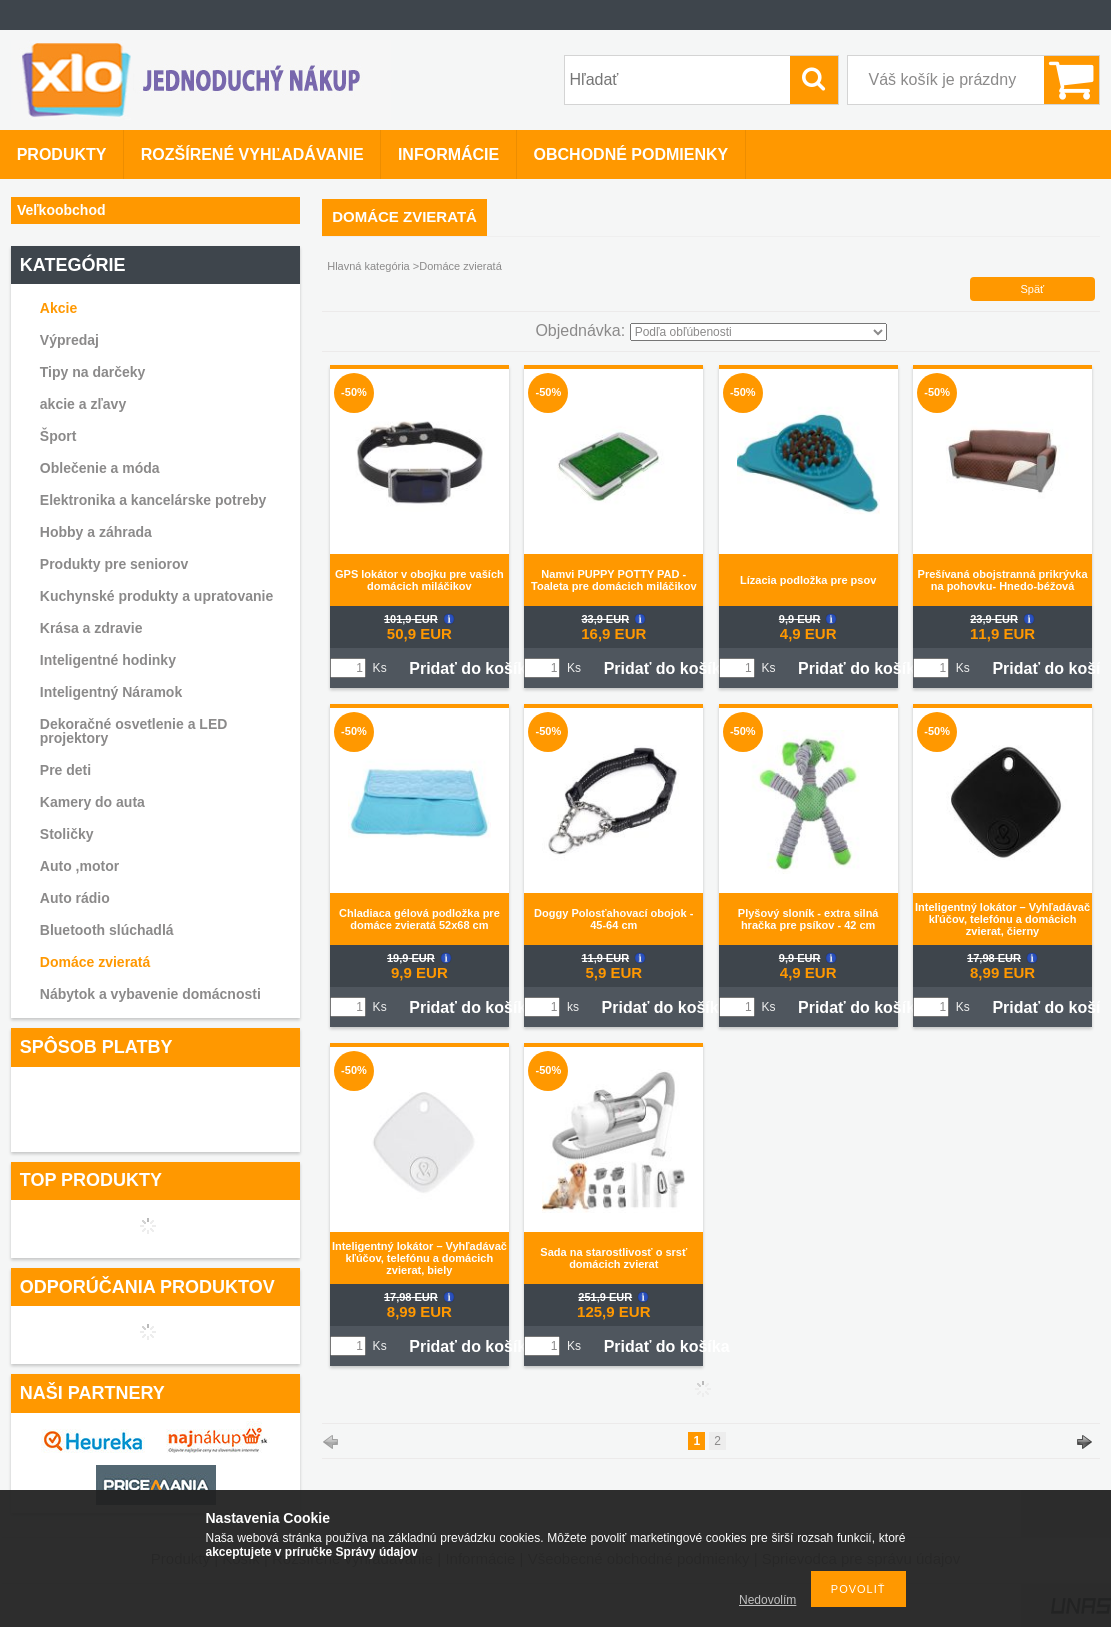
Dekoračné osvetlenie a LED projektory (134, 731)
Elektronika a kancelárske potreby (153, 500)
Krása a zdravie (91, 628)
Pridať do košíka (472, 668)
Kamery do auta (92, 802)
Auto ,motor (79, 866)
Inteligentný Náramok (111, 692)
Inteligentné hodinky (108, 660)
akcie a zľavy (83, 404)
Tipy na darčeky (93, 372)
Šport (58, 436)
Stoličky (67, 834)
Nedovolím (767, 1600)
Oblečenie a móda (100, 468)
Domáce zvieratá (95, 962)
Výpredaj (69, 340)
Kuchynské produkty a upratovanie (156, 596)
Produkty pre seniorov (114, 564)
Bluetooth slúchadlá (107, 930)
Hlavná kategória (368, 266)
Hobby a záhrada (96, 532)
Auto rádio (75, 898)
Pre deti (65, 770)
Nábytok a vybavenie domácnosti (150, 994)
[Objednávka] (758, 332)
